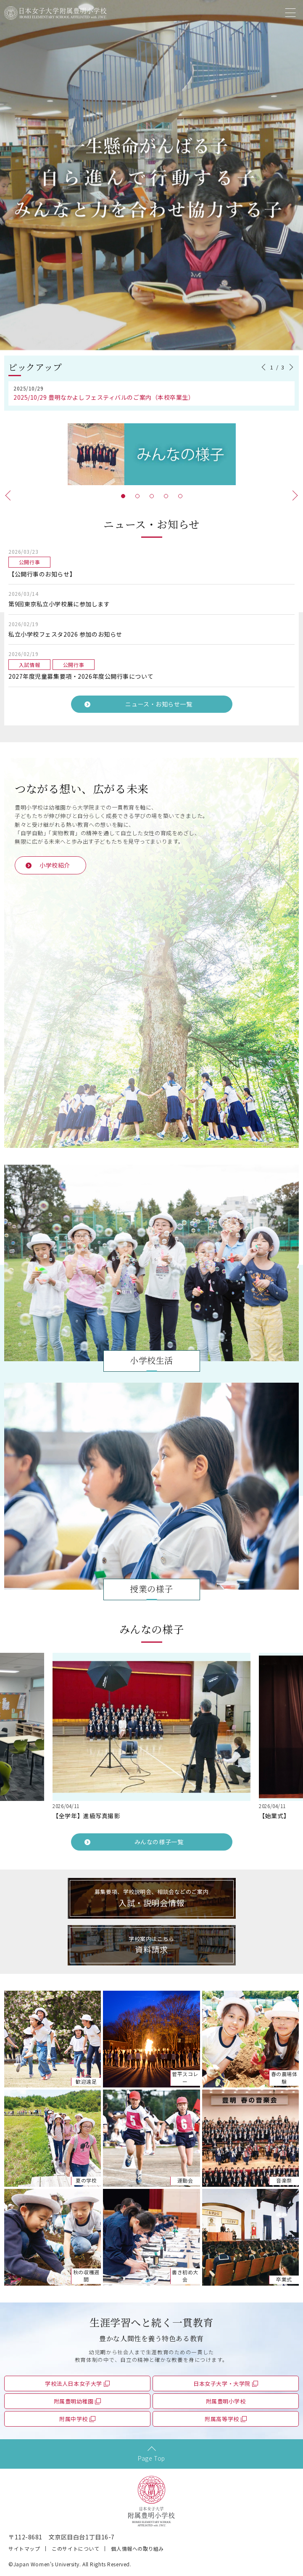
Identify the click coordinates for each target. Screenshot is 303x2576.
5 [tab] (180, 496)
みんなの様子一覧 (158, 1842)
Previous (265, 367)
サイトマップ (24, 2548)
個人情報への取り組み (137, 2548)
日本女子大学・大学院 (221, 2383)
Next (290, 367)
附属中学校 (73, 2419)
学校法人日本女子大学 (73, 2383)
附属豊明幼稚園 (74, 2401)
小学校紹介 (55, 865)
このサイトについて (75, 2548)
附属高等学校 (222, 2419)
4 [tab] (166, 496)
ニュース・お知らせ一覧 (158, 704)
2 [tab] (137, 496)
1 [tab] (123, 496)
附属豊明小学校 (226, 2401)
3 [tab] (152, 496)
